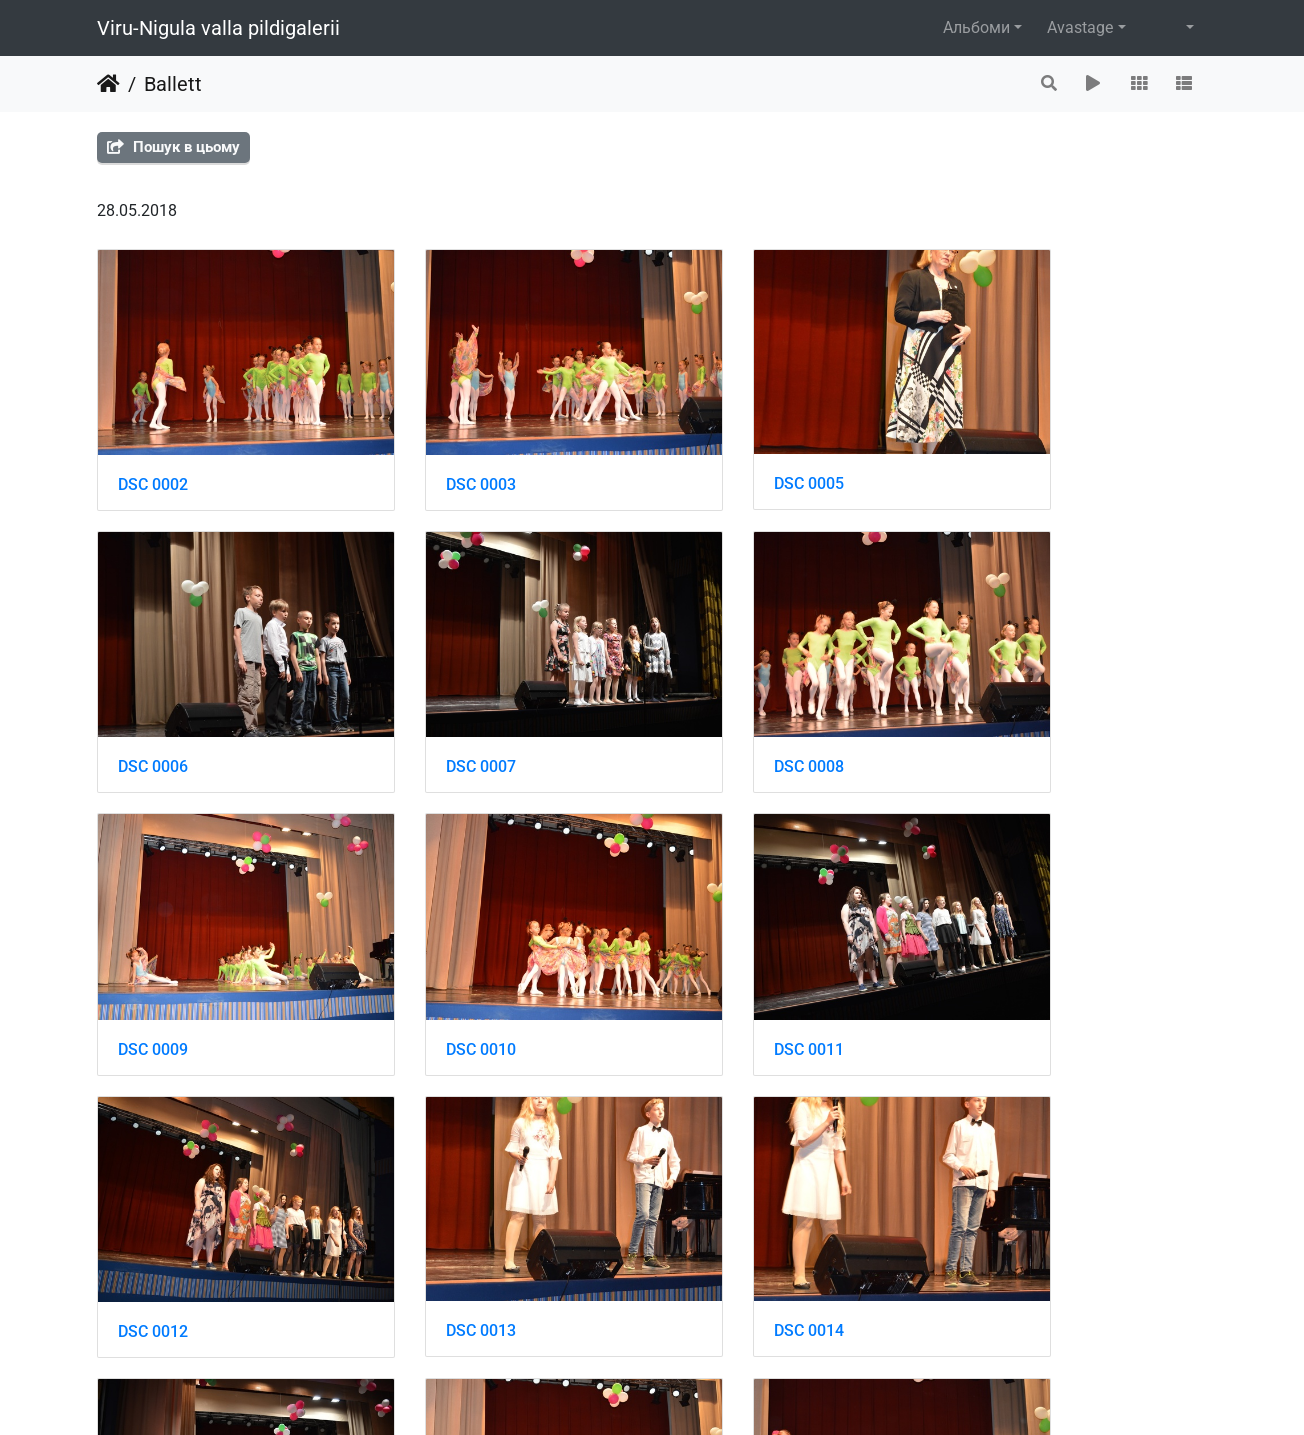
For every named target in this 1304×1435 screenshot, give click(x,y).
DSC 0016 (438, 1212)
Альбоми (976, 27)
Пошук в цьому (173, 147)
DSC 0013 (723, 959)
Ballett (173, 84)
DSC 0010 (1008, 707)
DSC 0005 (723, 453)
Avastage (1080, 27)
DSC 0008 (438, 707)
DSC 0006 (1008, 454)
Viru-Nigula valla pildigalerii (218, 28)
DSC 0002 (153, 454)
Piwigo (695, 1392)
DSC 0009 (723, 707)
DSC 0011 (153, 959)
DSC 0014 (1008, 959)
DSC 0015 (153, 1212)
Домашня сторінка (108, 84)
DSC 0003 (438, 454)
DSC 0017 (723, 1212)
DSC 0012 (438, 959)
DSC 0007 (153, 707)
